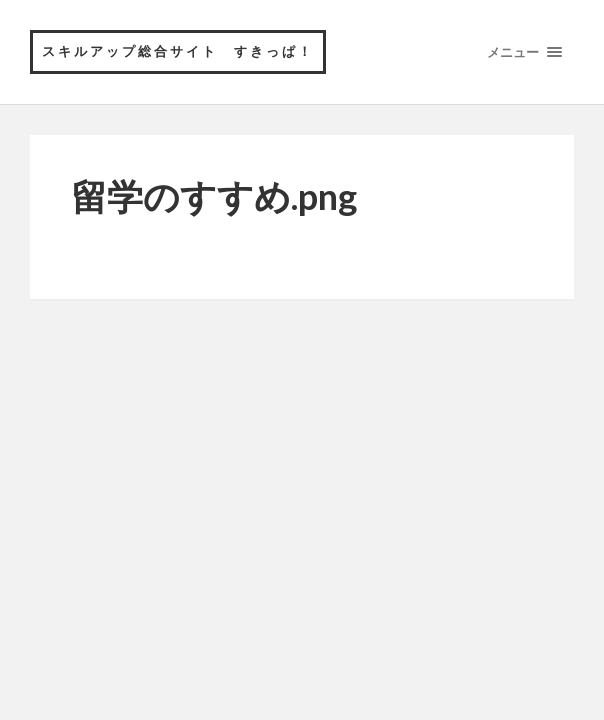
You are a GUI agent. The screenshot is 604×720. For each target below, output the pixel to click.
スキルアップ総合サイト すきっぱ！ (178, 51)
